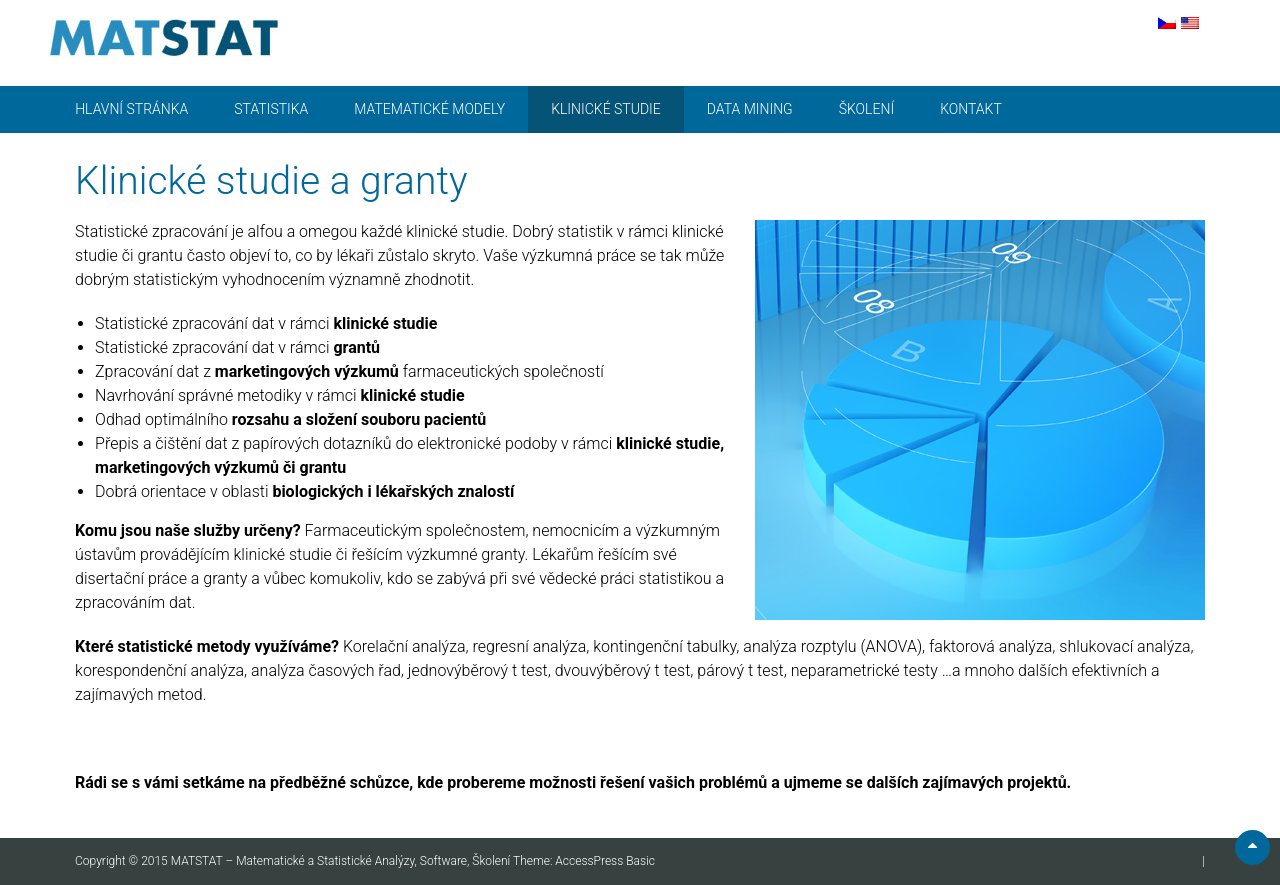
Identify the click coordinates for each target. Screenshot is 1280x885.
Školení (866, 109)
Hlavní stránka (131, 109)
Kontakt (971, 109)
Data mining (750, 109)
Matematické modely (429, 109)
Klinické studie (606, 109)
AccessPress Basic (605, 861)
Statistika (271, 109)
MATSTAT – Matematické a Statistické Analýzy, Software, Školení (342, 861)
